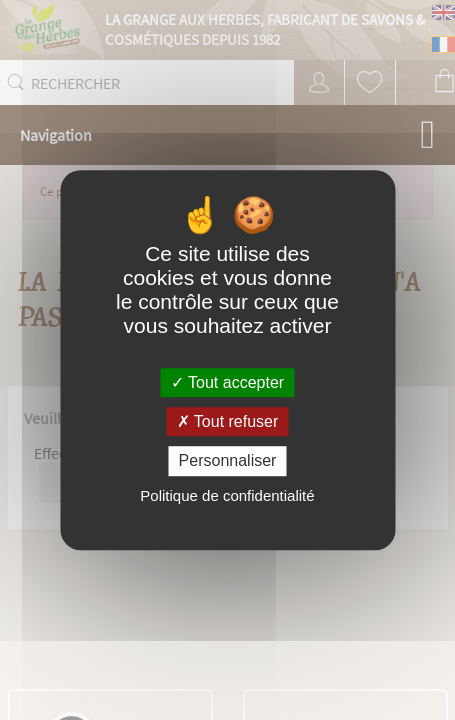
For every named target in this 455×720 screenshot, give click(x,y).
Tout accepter (227, 382)
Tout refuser (228, 421)
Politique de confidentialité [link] (227, 495)
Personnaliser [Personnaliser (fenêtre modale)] (228, 461)
